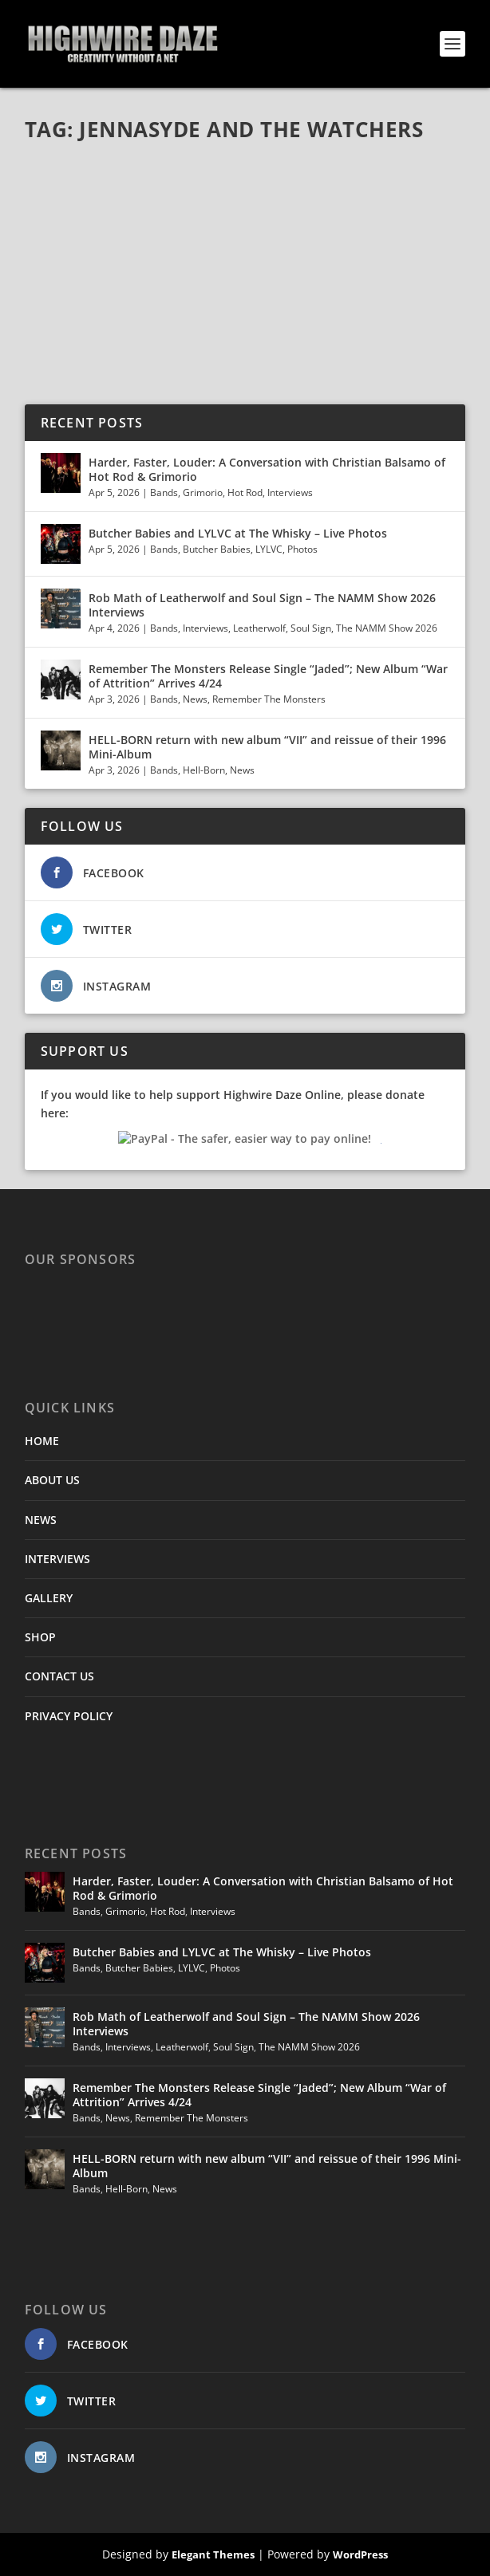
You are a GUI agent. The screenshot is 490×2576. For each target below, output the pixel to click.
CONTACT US (59, 1676)
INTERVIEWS (57, 1558)
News (195, 699)
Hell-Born (204, 770)
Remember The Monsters (269, 699)
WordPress (360, 2554)
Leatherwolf (259, 628)
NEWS (41, 1519)
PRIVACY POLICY (69, 1715)
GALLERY (49, 1597)
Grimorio (203, 492)
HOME (42, 1440)
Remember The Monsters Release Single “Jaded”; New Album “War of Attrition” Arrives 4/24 (268, 676)
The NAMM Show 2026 (386, 628)
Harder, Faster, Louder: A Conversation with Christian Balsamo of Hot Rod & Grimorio (267, 469)
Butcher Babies (217, 549)
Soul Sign (310, 628)
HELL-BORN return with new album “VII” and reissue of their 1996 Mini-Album (267, 747)
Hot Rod (245, 492)
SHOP (40, 1636)
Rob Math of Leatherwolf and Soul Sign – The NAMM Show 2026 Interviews (262, 605)
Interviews (290, 492)
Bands (164, 492)
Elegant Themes (213, 2554)
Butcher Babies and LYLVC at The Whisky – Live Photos (238, 533)
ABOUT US (52, 1479)
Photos (302, 549)
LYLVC (269, 549)
